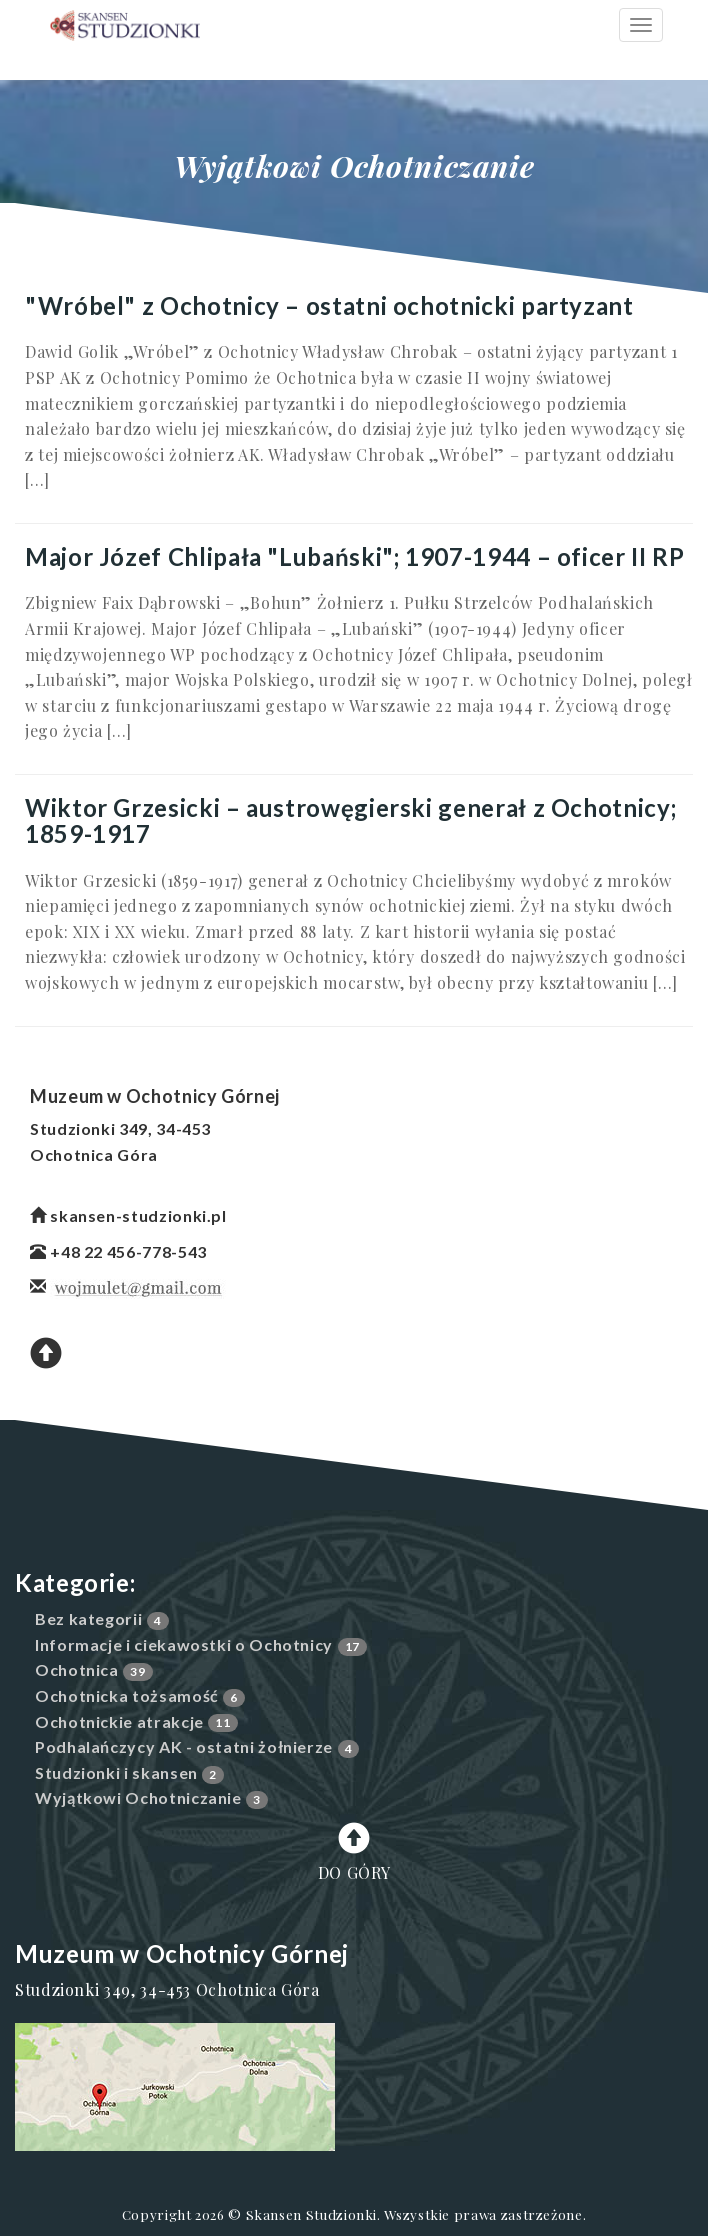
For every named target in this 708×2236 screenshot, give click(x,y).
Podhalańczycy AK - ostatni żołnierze (184, 1746)
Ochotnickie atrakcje (119, 1721)
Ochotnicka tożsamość (127, 1695)
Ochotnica (77, 1669)
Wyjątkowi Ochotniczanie (138, 1797)
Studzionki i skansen (116, 1772)
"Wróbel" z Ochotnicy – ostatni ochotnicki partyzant (329, 305)
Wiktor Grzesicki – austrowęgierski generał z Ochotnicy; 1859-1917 (350, 820)
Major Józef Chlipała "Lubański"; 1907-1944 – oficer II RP (354, 556)
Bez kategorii (88, 1618)
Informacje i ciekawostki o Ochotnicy (184, 1644)
